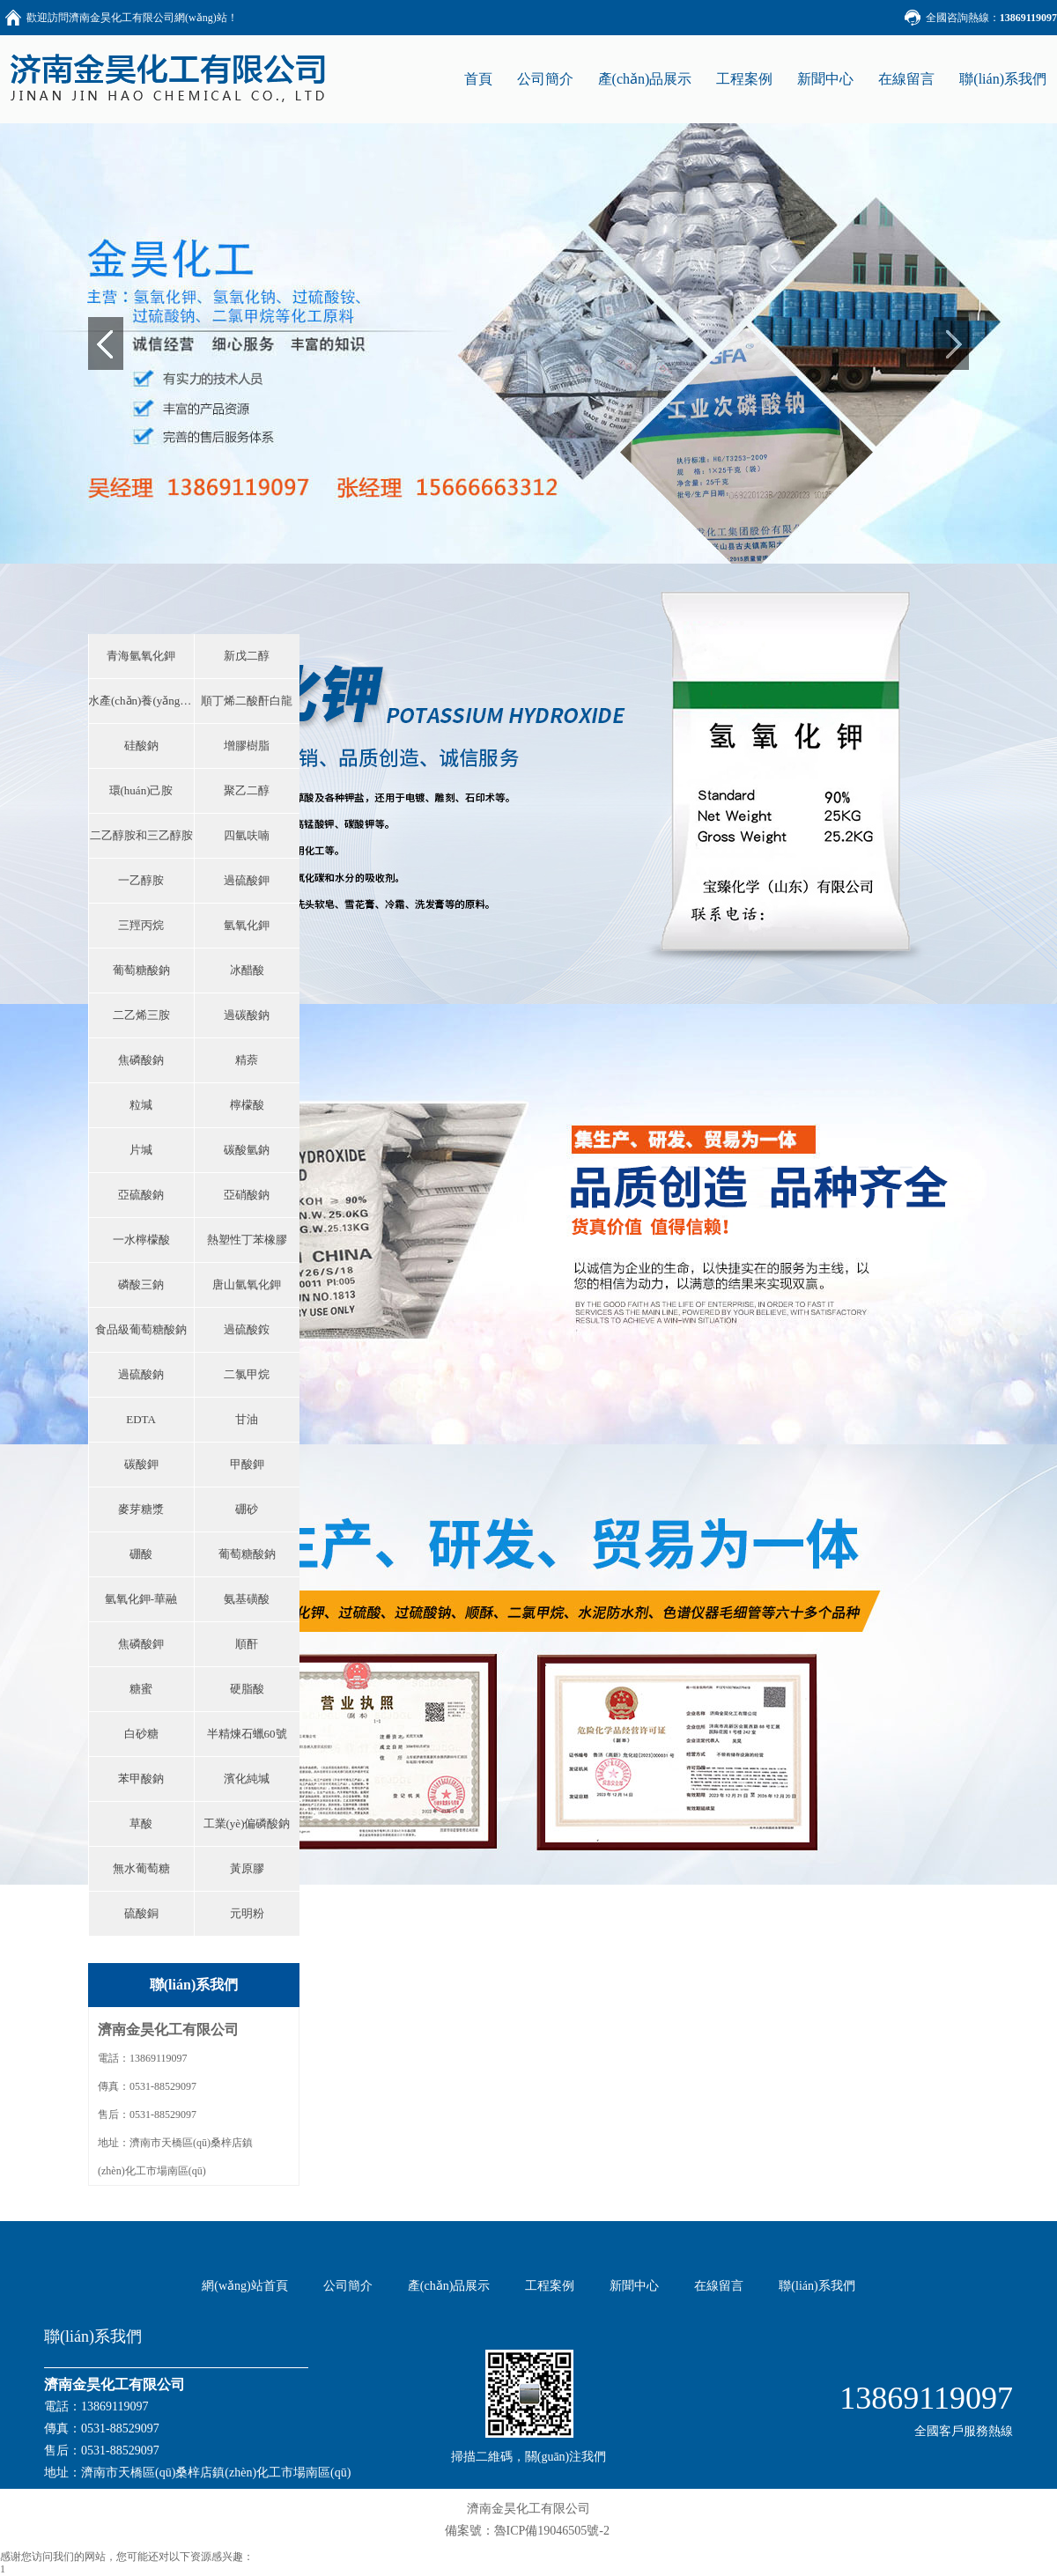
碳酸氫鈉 (247, 1149)
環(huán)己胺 (141, 790)
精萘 (246, 1060)
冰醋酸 (247, 970)
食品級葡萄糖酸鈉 (141, 1329)
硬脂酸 (247, 1688)
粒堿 (140, 1104)
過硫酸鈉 (141, 1374)
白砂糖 (141, 1733)
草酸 (140, 1823)
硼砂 (246, 1509)
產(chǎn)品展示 (645, 78)
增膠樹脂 (247, 745)
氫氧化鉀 (247, 925)
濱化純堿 (247, 1778)
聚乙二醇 (247, 790)
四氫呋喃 (247, 835)
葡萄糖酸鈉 (141, 970)
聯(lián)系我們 (1002, 78)
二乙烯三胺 (141, 1015)
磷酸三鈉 (141, 1284)
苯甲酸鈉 (141, 1778)
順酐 (246, 1643)
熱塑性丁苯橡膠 (247, 1239)
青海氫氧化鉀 (141, 655)
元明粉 (247, 1913)
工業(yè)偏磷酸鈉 (247, 1823)
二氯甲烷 (247, 1374)
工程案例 (744, 78)
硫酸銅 (141, 1913)
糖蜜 (140, 1688)
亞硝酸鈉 (247, 1194)
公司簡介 (545, 78)
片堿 (140, 1149)
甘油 (246, 1419)
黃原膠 (247, 1868)
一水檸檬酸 (141, 1239)
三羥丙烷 (141, 925)
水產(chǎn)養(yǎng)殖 (141, 700)
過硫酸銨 (247, 1329)
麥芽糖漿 (141, 1509)
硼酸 (140, 1554)
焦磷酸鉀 (141, 1643)
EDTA (141, 1419)
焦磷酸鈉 (141, 1060)
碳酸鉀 (141, 1464)
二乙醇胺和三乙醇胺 (141, 835)
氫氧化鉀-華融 (141, 1598)
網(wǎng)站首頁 (244, 2285)
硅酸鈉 (141, 745)
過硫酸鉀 (247, 880)
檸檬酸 (247, 1104)
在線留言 (906, 78)
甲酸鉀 (247, 1464)
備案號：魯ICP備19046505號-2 (527, 2530)
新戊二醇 (247, 655)
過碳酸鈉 (247, 1015)
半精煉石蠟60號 (247, 1733)
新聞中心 (825, 78)
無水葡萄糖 (141, 1868)
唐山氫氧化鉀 (246, 1284)
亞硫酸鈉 (141, 1194)
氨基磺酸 (247, 1598)
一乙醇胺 (141, 880)
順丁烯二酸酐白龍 (246, 700)
